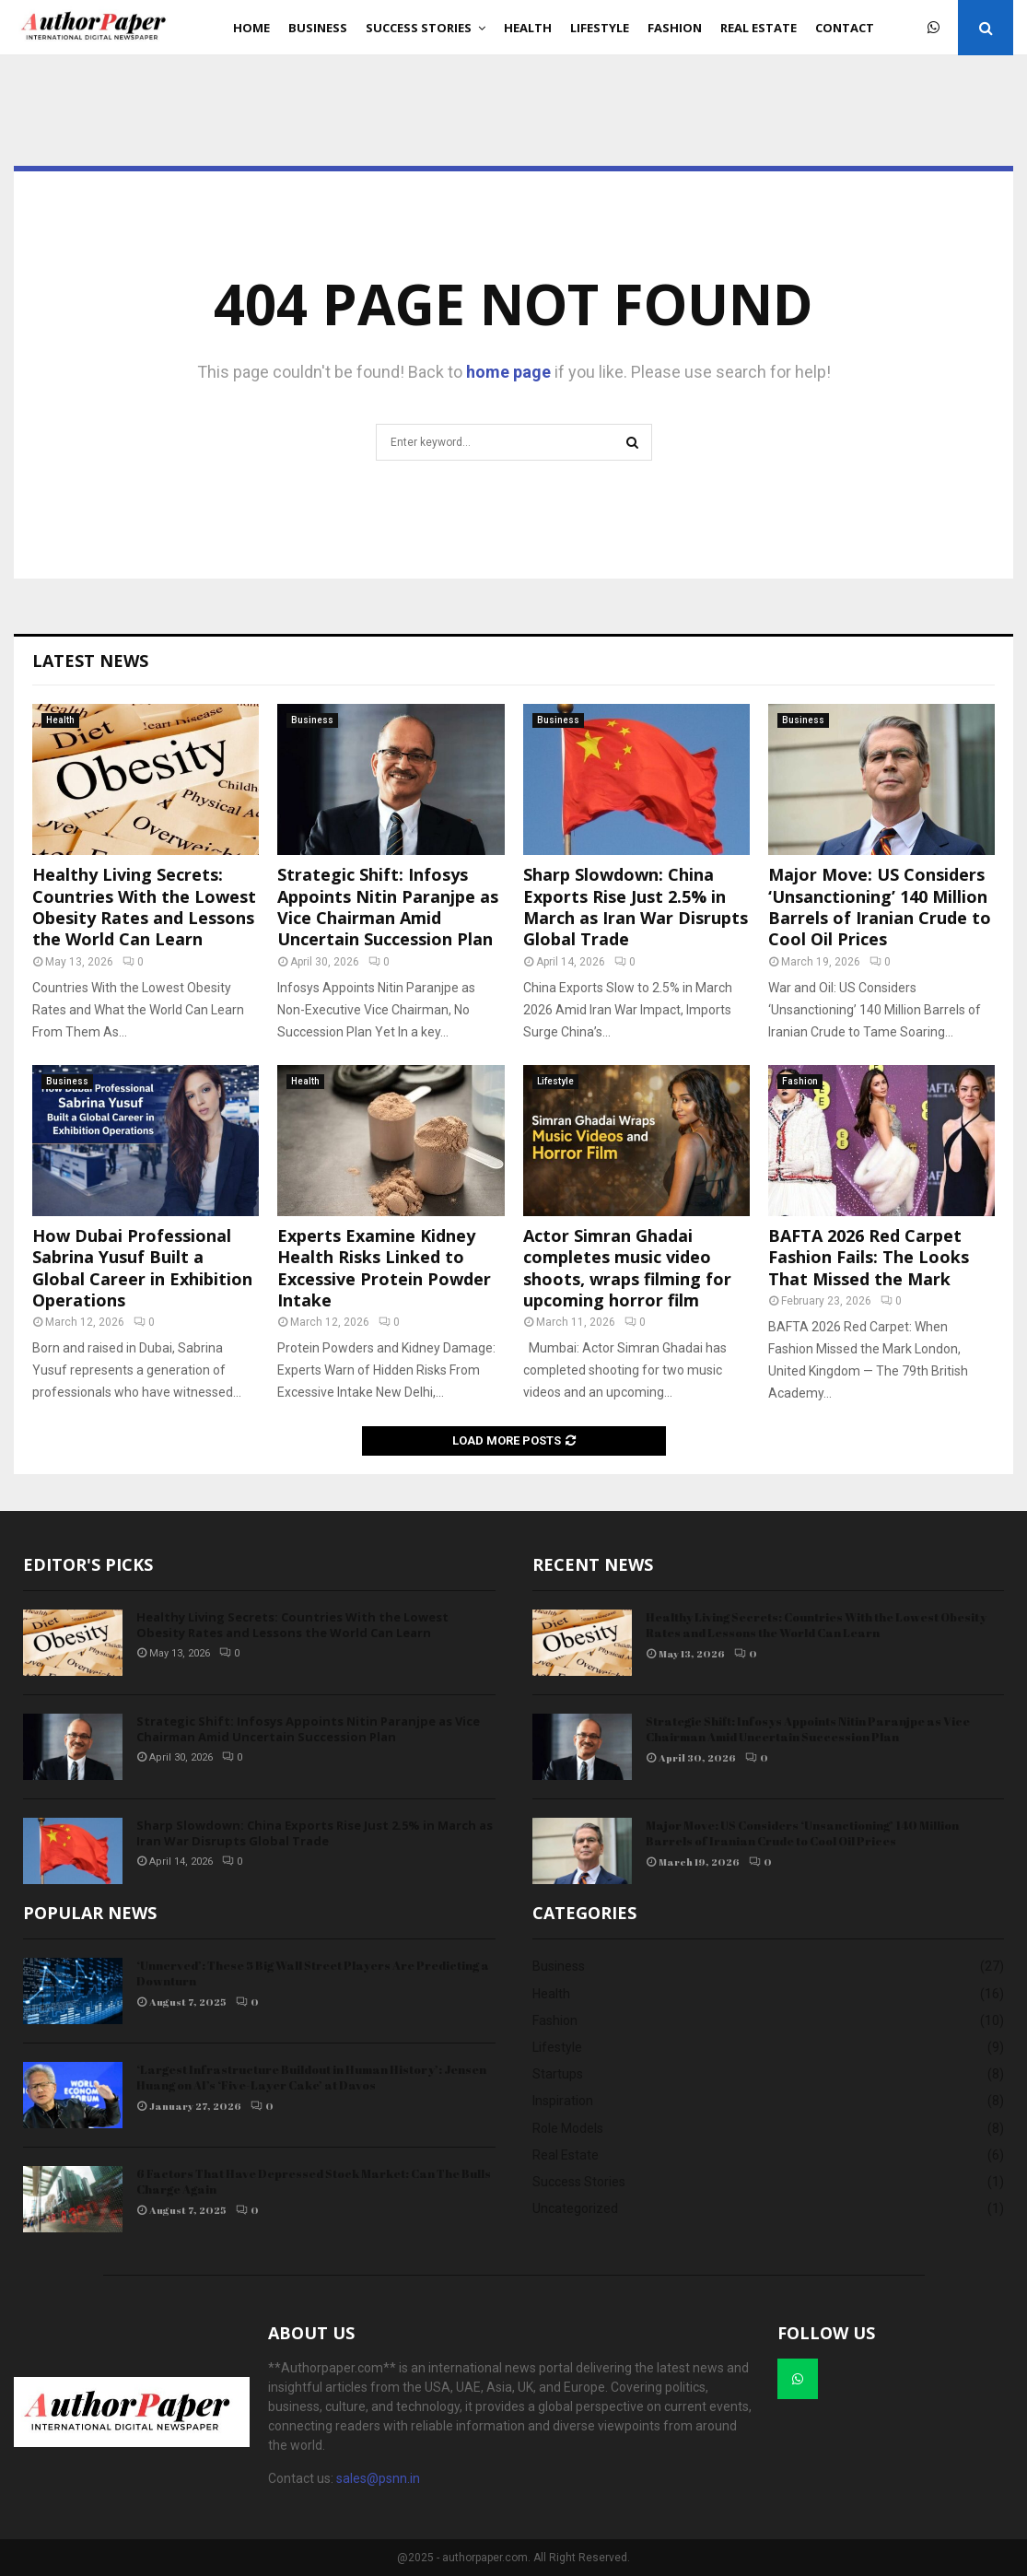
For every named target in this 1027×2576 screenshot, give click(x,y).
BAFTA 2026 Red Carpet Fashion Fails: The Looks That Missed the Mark (868, 1257)
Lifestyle (599, 27)
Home (251, 27)
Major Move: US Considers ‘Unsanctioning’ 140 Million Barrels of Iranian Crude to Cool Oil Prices (879, 906)
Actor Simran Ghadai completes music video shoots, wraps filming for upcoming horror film (627, 1267)
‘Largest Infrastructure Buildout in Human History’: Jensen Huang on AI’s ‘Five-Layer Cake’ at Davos (311, 2077)
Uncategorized (575, 2208)
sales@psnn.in (378, 2478)
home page (508, 371)
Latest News (90, 661)
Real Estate (758, 27)
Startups (557, 2074)
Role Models (567, 2128)
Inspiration (562, 2100)
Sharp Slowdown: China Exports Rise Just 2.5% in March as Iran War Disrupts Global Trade (635, 906)
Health (528, 27)
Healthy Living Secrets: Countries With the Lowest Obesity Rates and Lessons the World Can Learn (144, 906)
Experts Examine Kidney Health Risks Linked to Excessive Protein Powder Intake (384, 1267)
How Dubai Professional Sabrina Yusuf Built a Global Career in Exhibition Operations (142, 1267)
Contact (844, 27)
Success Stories (419, 27)
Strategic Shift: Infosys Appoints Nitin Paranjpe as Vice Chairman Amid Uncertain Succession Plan (387, 906)
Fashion (675, 27)
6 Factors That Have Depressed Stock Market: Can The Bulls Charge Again (313, 2181)
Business (317, 27)
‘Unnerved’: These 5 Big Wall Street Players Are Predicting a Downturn (312, 1973)
